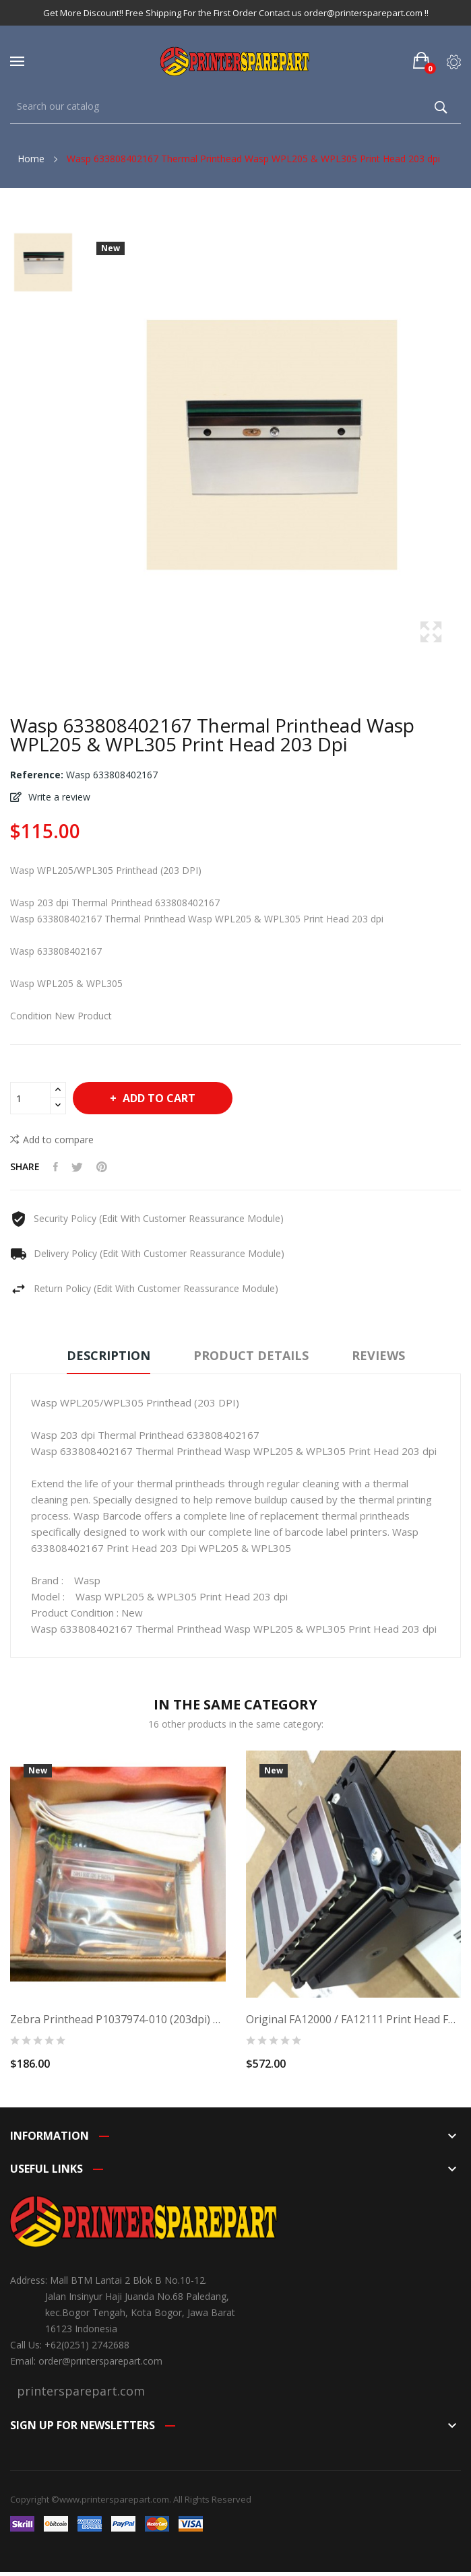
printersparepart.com (81, 2391)
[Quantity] (30, 1098)
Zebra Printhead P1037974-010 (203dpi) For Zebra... (118, 2019)
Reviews (378, 1355)
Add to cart (157, 1098)
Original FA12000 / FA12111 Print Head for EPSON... (354, 2019)
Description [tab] (108, 1355)
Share (55, 1167)
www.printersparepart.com (114, 2499)
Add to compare (52, 1139)
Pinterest (102, 1167)
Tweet (77, 1167)
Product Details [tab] (251, 1355)
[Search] (235, 107)
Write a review (58, 796)
